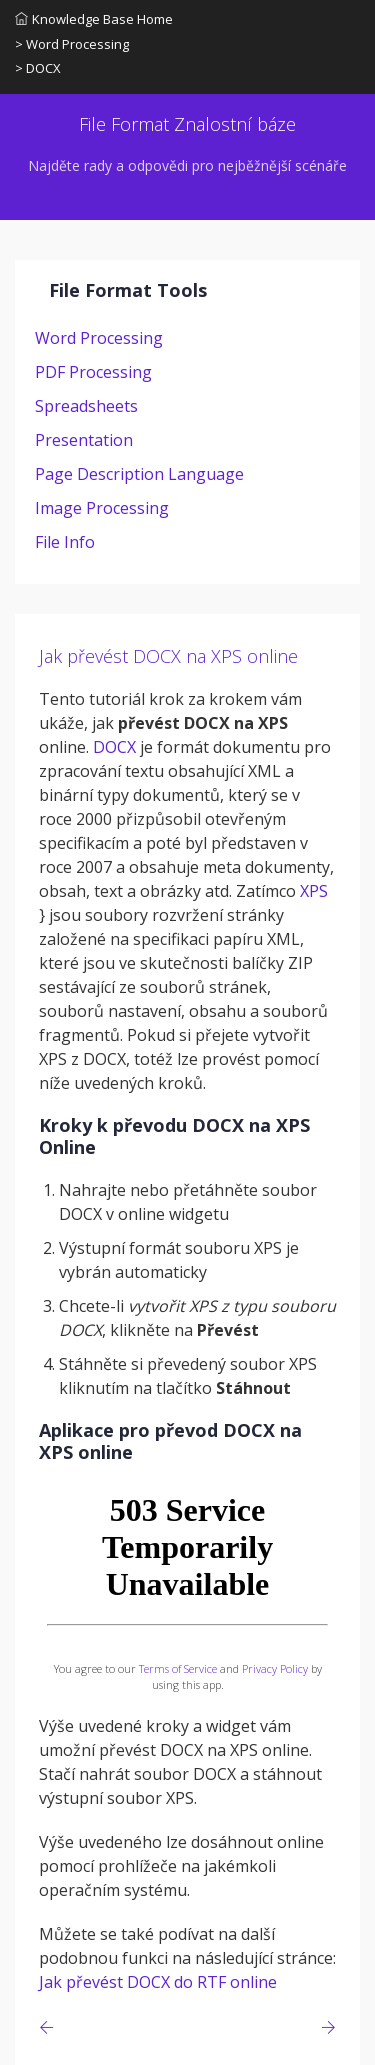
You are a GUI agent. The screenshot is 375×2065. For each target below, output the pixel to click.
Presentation (84, 440)
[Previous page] (50, 2027)
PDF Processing (93, 372)
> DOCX (38, 68)
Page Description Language (139, 474)
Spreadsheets (86, 406)
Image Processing (102, 508)
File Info (65, 542)
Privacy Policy (275, 1668)
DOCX (114, 747)
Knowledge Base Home (94, 19)
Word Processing (99, 338)
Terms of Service (178, 1668)
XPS (314, 891)
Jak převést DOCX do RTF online (158, 1982)
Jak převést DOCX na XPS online (168, 656)
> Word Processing (72, 44)
